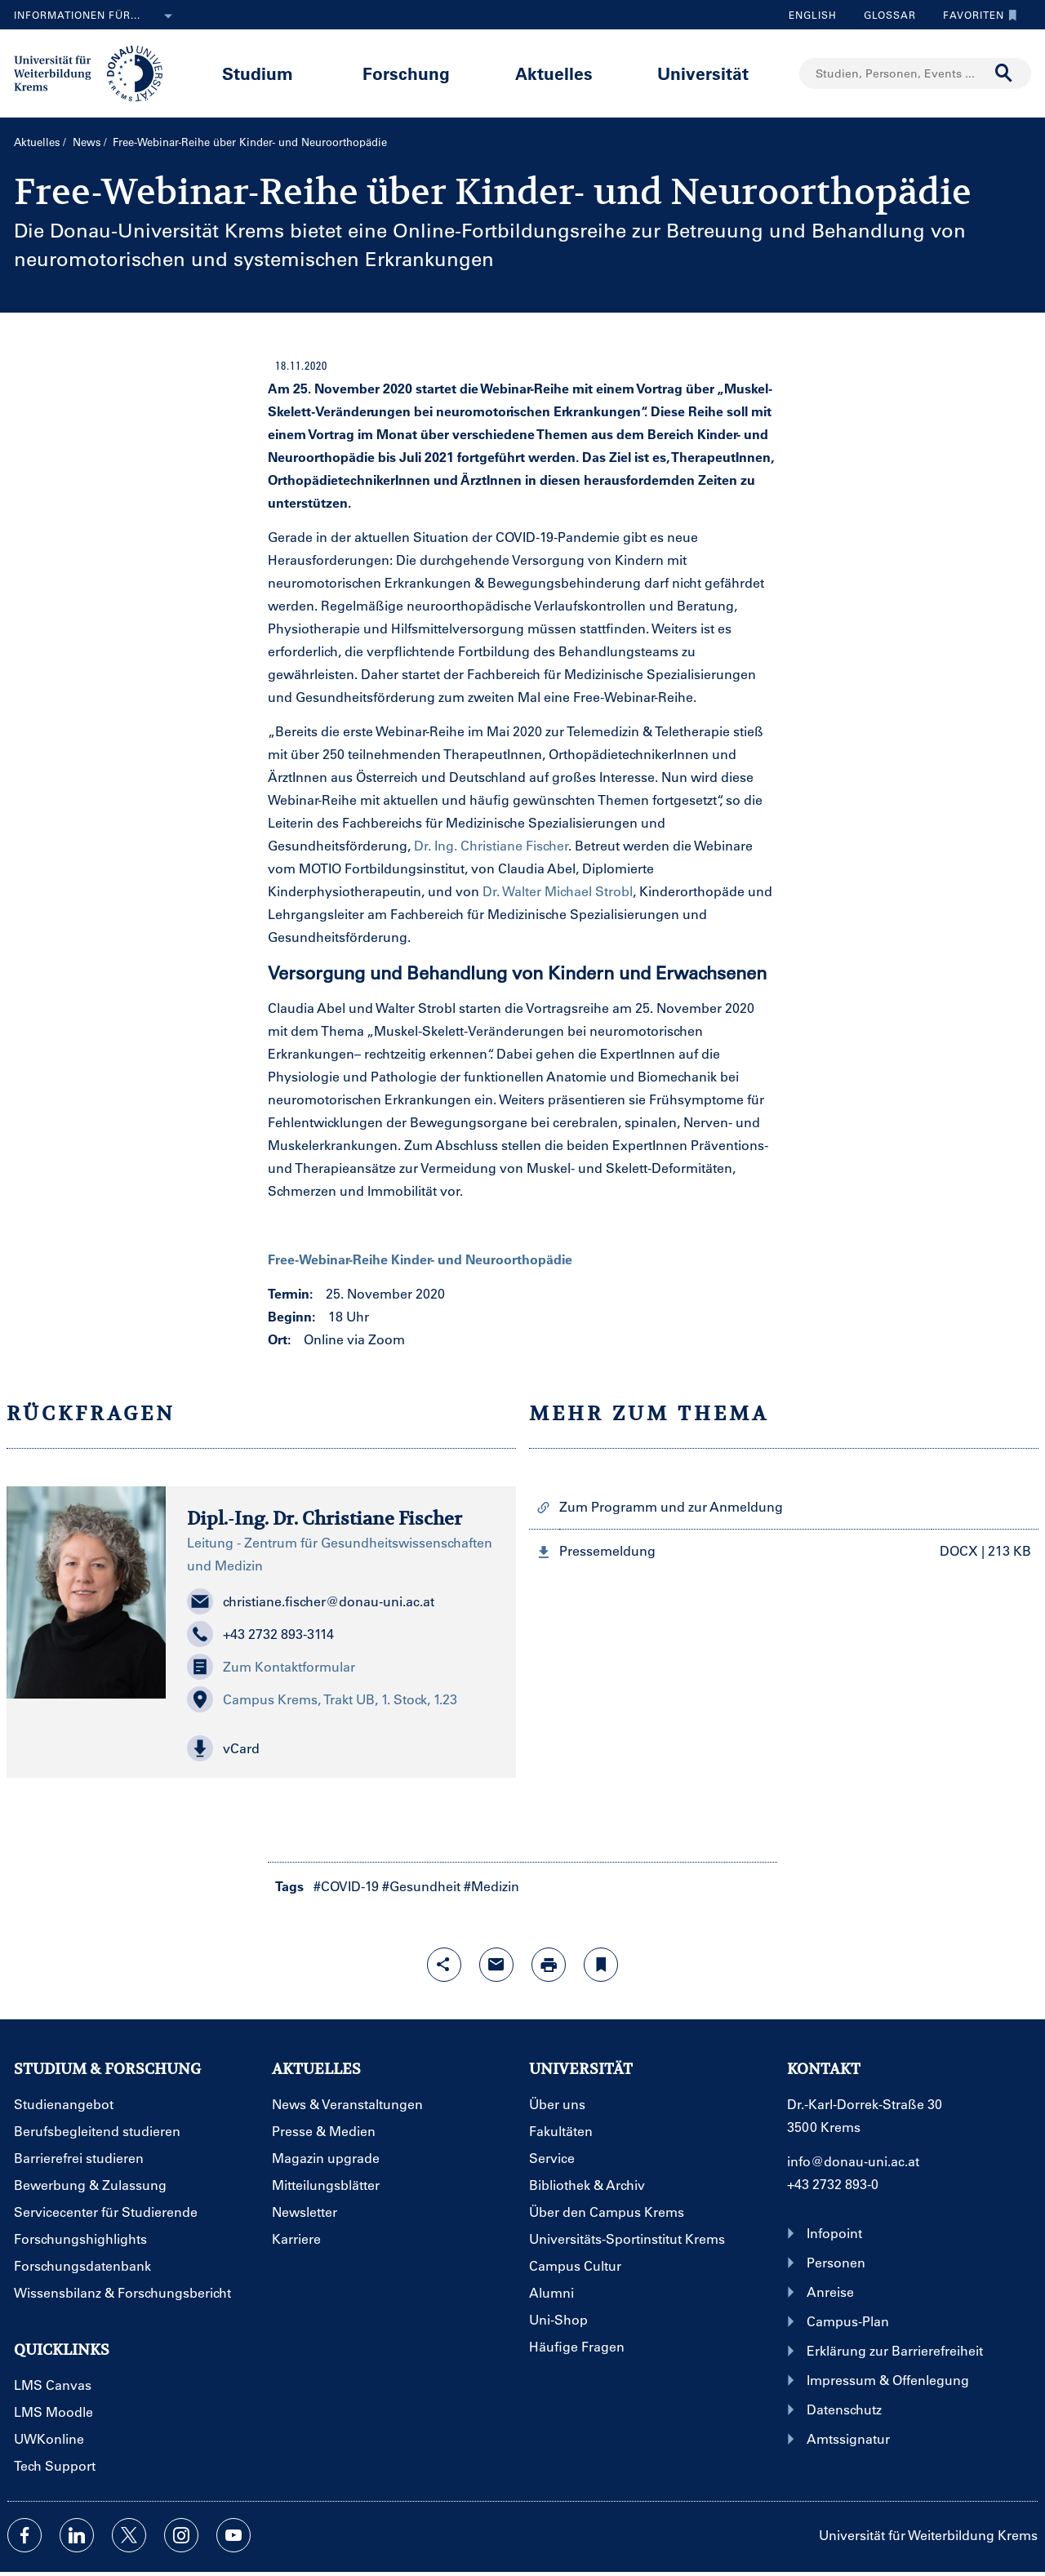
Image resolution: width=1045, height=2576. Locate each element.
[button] (340, 1748)
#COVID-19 (346, 1885)
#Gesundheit (421, 1885)
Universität (703, 73)
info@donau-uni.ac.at (853, 2161)
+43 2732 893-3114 (260, 1634)
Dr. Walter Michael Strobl (557, 890)
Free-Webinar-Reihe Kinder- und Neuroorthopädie (420, 1259)
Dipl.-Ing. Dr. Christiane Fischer (324, 1518)
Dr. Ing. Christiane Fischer (491, 845)
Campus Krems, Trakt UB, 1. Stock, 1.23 (322, 1699)
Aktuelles (554, 73)
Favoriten (976, 14)
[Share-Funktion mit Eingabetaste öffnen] (444, 1965)
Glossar (884, 14)
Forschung (406, 73)
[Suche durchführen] (1004, 73)
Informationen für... (96, 16)
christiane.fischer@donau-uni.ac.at (310, 1601)
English (813, 14)
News (87, 142)
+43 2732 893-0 (832, 2183)
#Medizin (491, 1885)
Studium (257, 73)
